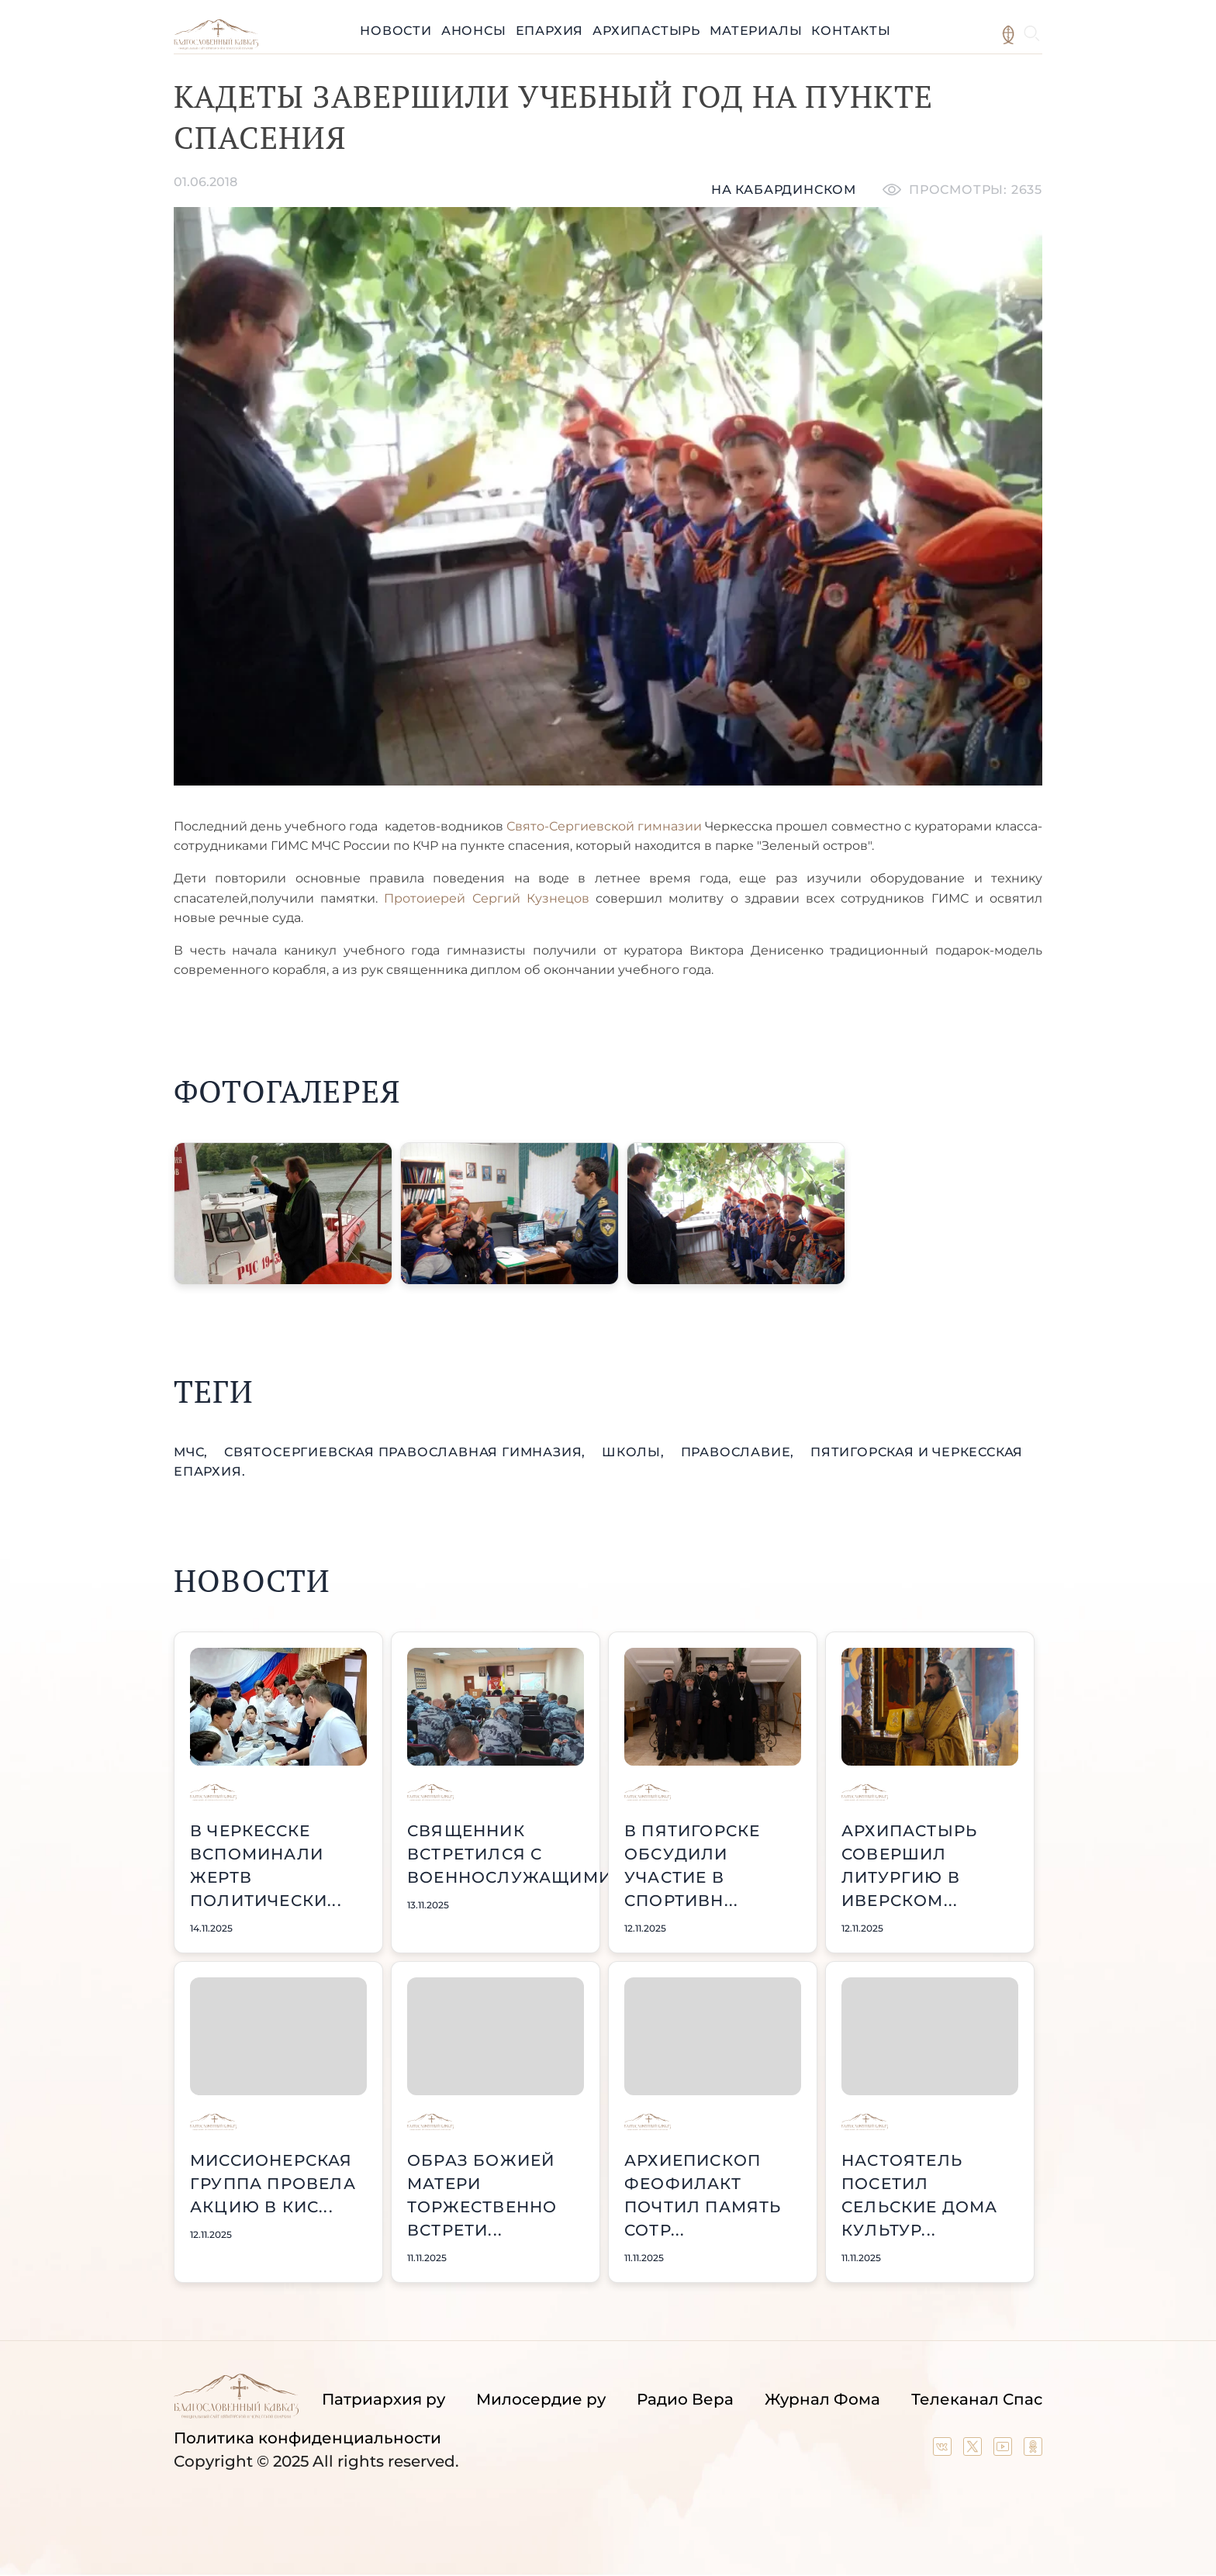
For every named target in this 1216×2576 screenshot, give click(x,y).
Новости (396, 30)
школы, (635, 1452)
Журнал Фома (822, 2399)
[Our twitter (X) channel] (974, 2450)
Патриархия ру (383, 2399)
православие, (739, 1452)
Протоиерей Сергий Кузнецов (486, 898)
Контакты (850, 30)
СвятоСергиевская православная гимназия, (406, 1452)
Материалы (756, 30)
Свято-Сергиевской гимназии (604, 826)
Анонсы (473, 30)
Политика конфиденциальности (307, 2438)
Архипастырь (646, 30)
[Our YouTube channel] (1004, 2450)
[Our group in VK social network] (944, 2450)
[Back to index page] (216, 45)
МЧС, (193, 1452)
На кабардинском (783, 189)
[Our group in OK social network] (1033, 2450)
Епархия (550, 30)
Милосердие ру (541, 2399)
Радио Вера (685, 2399)
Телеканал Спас (976, 2399)
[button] (283, 1213)
